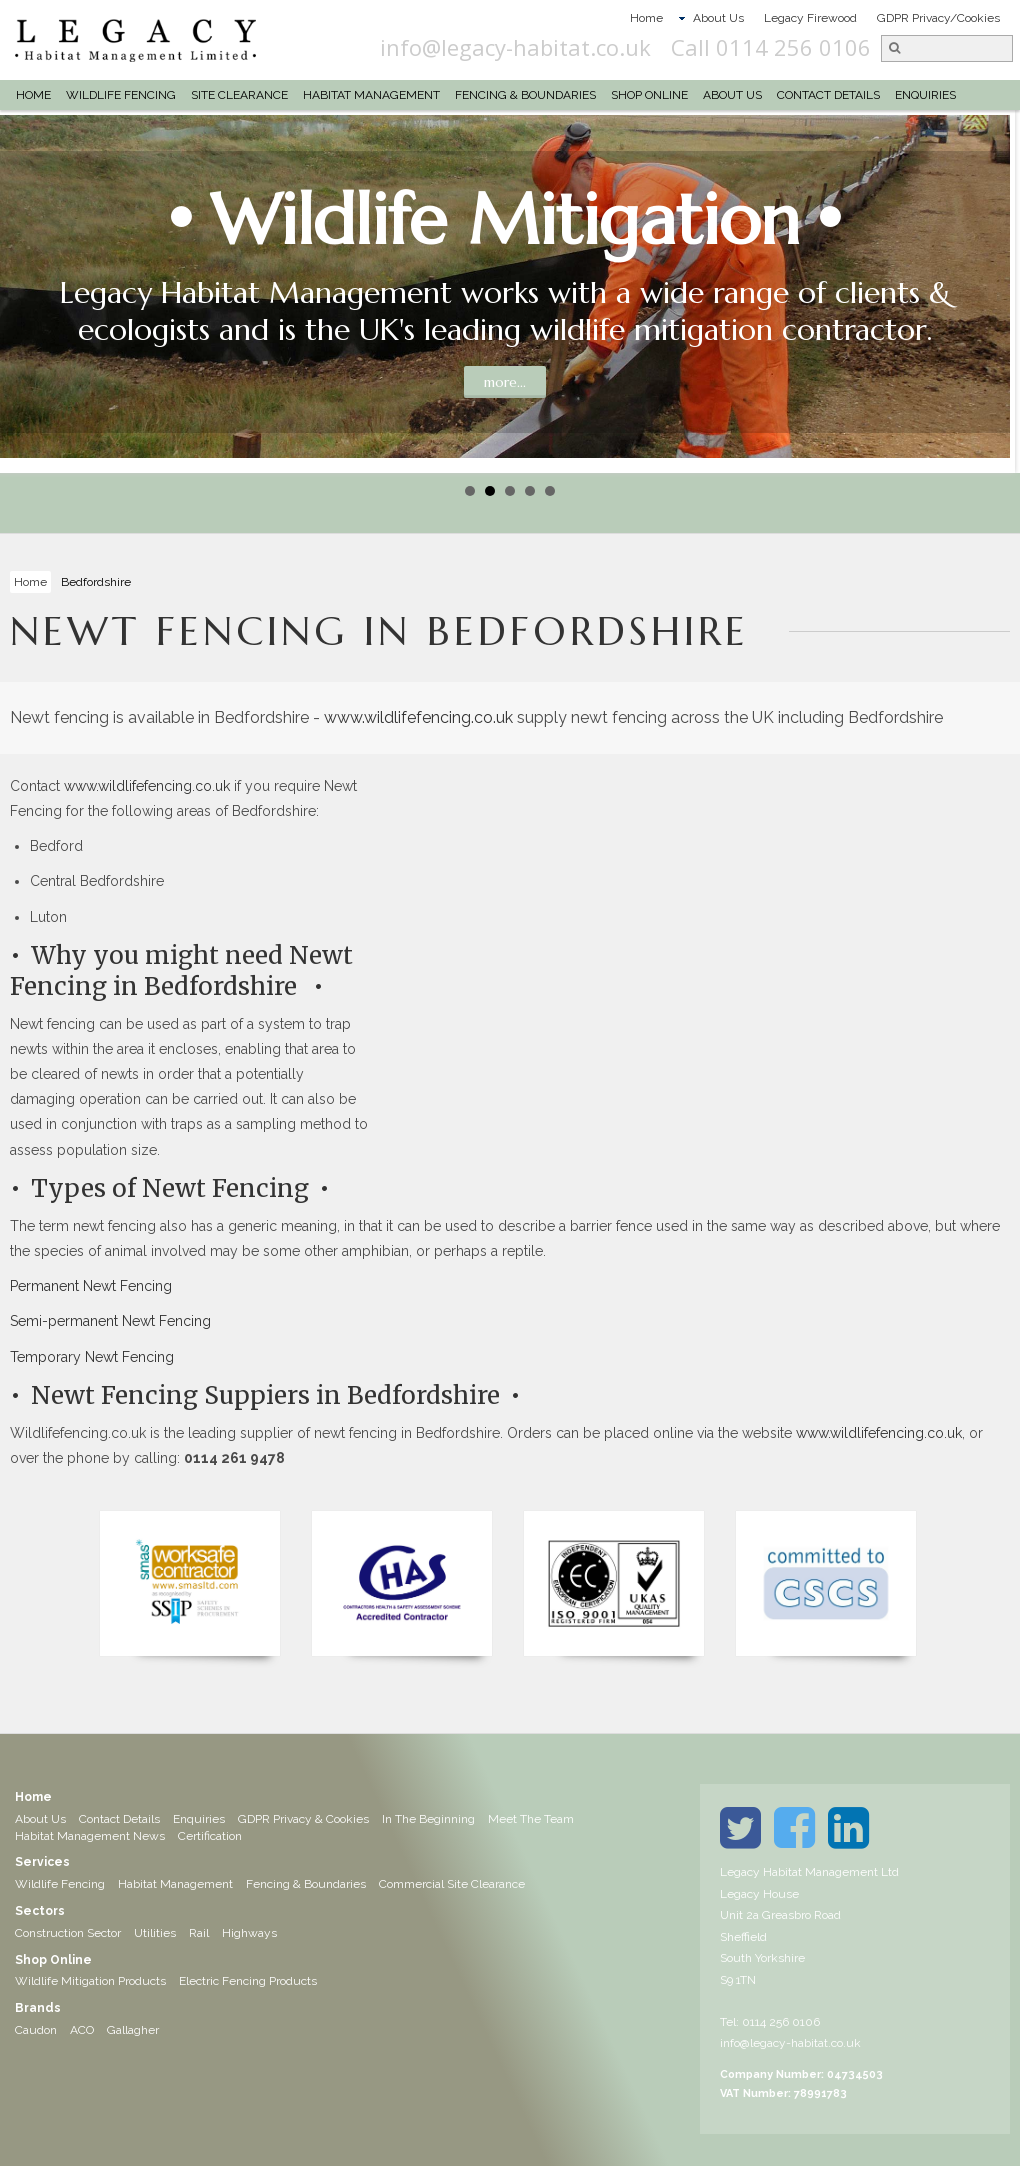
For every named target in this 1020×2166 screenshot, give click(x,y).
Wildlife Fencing (121, 95)
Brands (38, 2008)
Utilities (155, 1933)
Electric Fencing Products (248, 1981)
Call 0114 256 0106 (871, 47)
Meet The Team (531, 1819)
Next (994, 292)
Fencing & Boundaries (525, 95)
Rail (199, 1933)
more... (505, 382)
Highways (249, 1933)
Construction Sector (68, 1933)
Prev (26, 292)
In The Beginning (428, 1819)
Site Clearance (239, 95)
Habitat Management (371, 95)
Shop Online (649, 95)
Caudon (36, 2030)
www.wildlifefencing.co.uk (418, 717)
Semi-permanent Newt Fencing (110, 1321)
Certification (210, 1836)
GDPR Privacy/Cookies (938, 18)
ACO (82, 2030)
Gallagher (133, 2030)
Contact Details (828, 95)
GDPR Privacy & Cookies (303, 1819)
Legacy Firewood (810, 18)
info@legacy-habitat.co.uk (615, 47)
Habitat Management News (90, 1836)
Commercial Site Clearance (452, 1884)
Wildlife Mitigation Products (90, 1981)
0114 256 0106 (781, 2022)
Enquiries (925, 95)
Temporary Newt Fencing (92, 1357)
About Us (718, 18)
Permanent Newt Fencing (91, 1286)
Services (42, 1862)
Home (646, 18)
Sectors (40, 1911)
